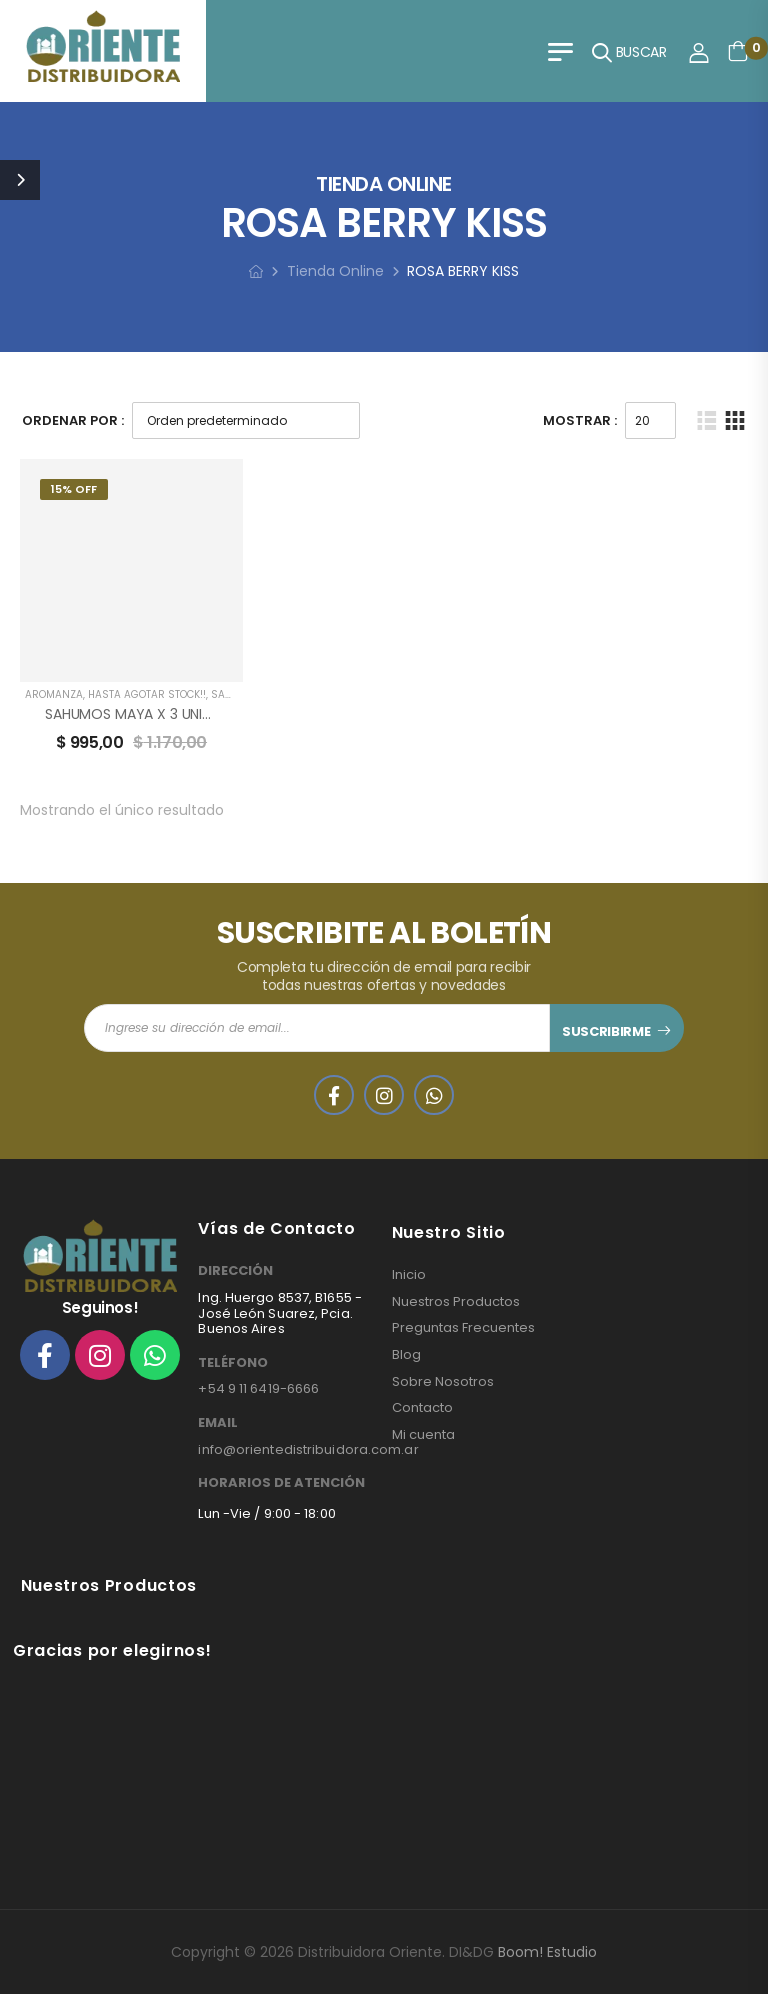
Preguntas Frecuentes (463, 1328)
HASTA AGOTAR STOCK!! (147, 694)
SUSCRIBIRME (606, 1031)
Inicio (409, 1275)
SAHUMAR (236, 694)
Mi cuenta (423, 1435)
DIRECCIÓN (235, 1271)
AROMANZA (54, 694)
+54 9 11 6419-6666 (258, 1388)
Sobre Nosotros (443, 1382)
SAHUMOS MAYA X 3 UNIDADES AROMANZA (184, 714)
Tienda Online (335, 271)
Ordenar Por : (73, 420)
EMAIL (218, 1423)
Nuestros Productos (456, 1302)
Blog (406, 1355)
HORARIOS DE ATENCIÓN (281, 1483)
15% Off (74, 489)
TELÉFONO (233, 1363)
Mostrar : (580, 420)
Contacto (422, 1408)
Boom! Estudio (547, 1952)
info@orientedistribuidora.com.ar (308, 1449)
